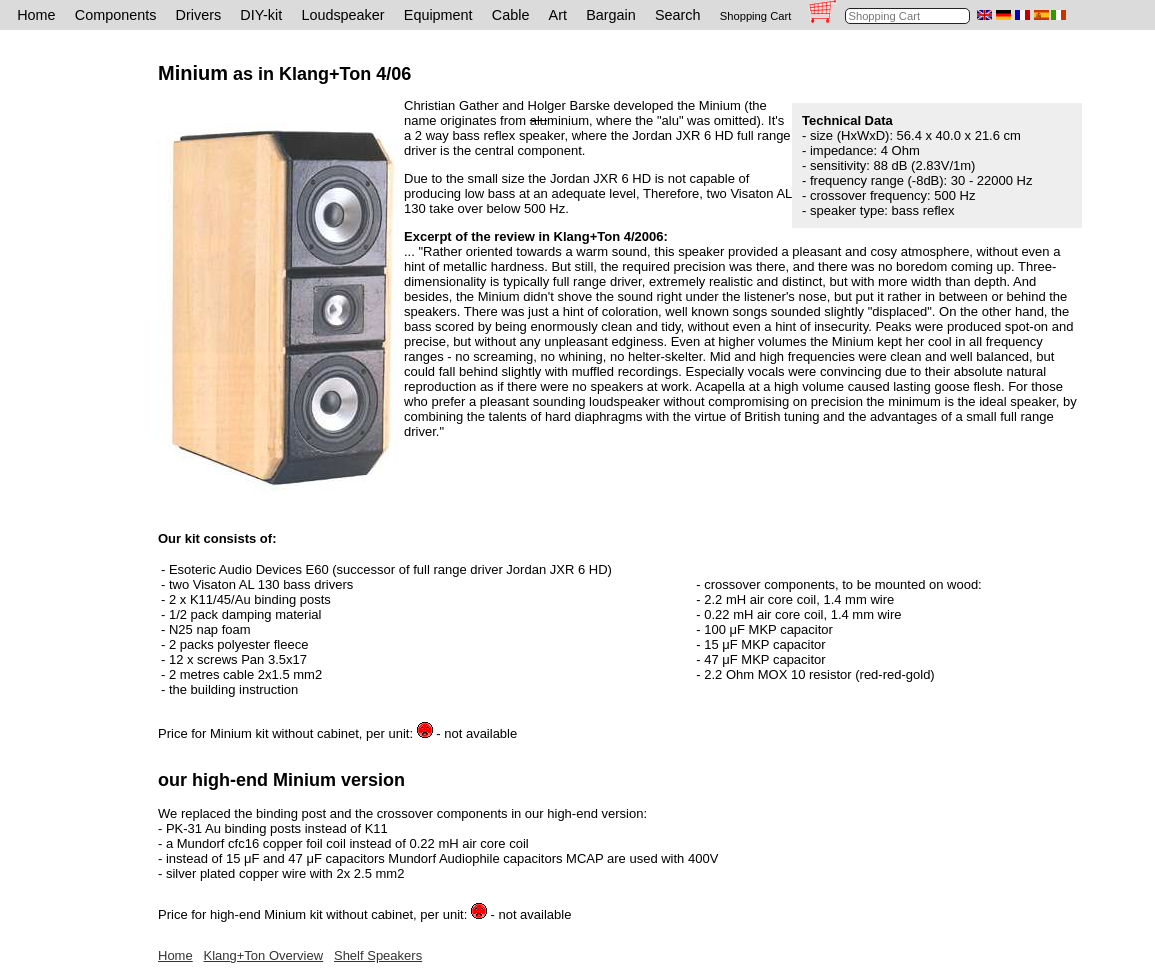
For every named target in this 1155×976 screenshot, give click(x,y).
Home (36, 15)
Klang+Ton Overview (264, 955)
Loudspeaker (342, 15)
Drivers (199, 15)
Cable (511, 15)
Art (558, 15)
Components (116, 15)
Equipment (438, 15)
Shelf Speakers (378, 955)
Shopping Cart (756, 16)
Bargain (611, 15)
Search (678, 15)
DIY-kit (261, 15)
